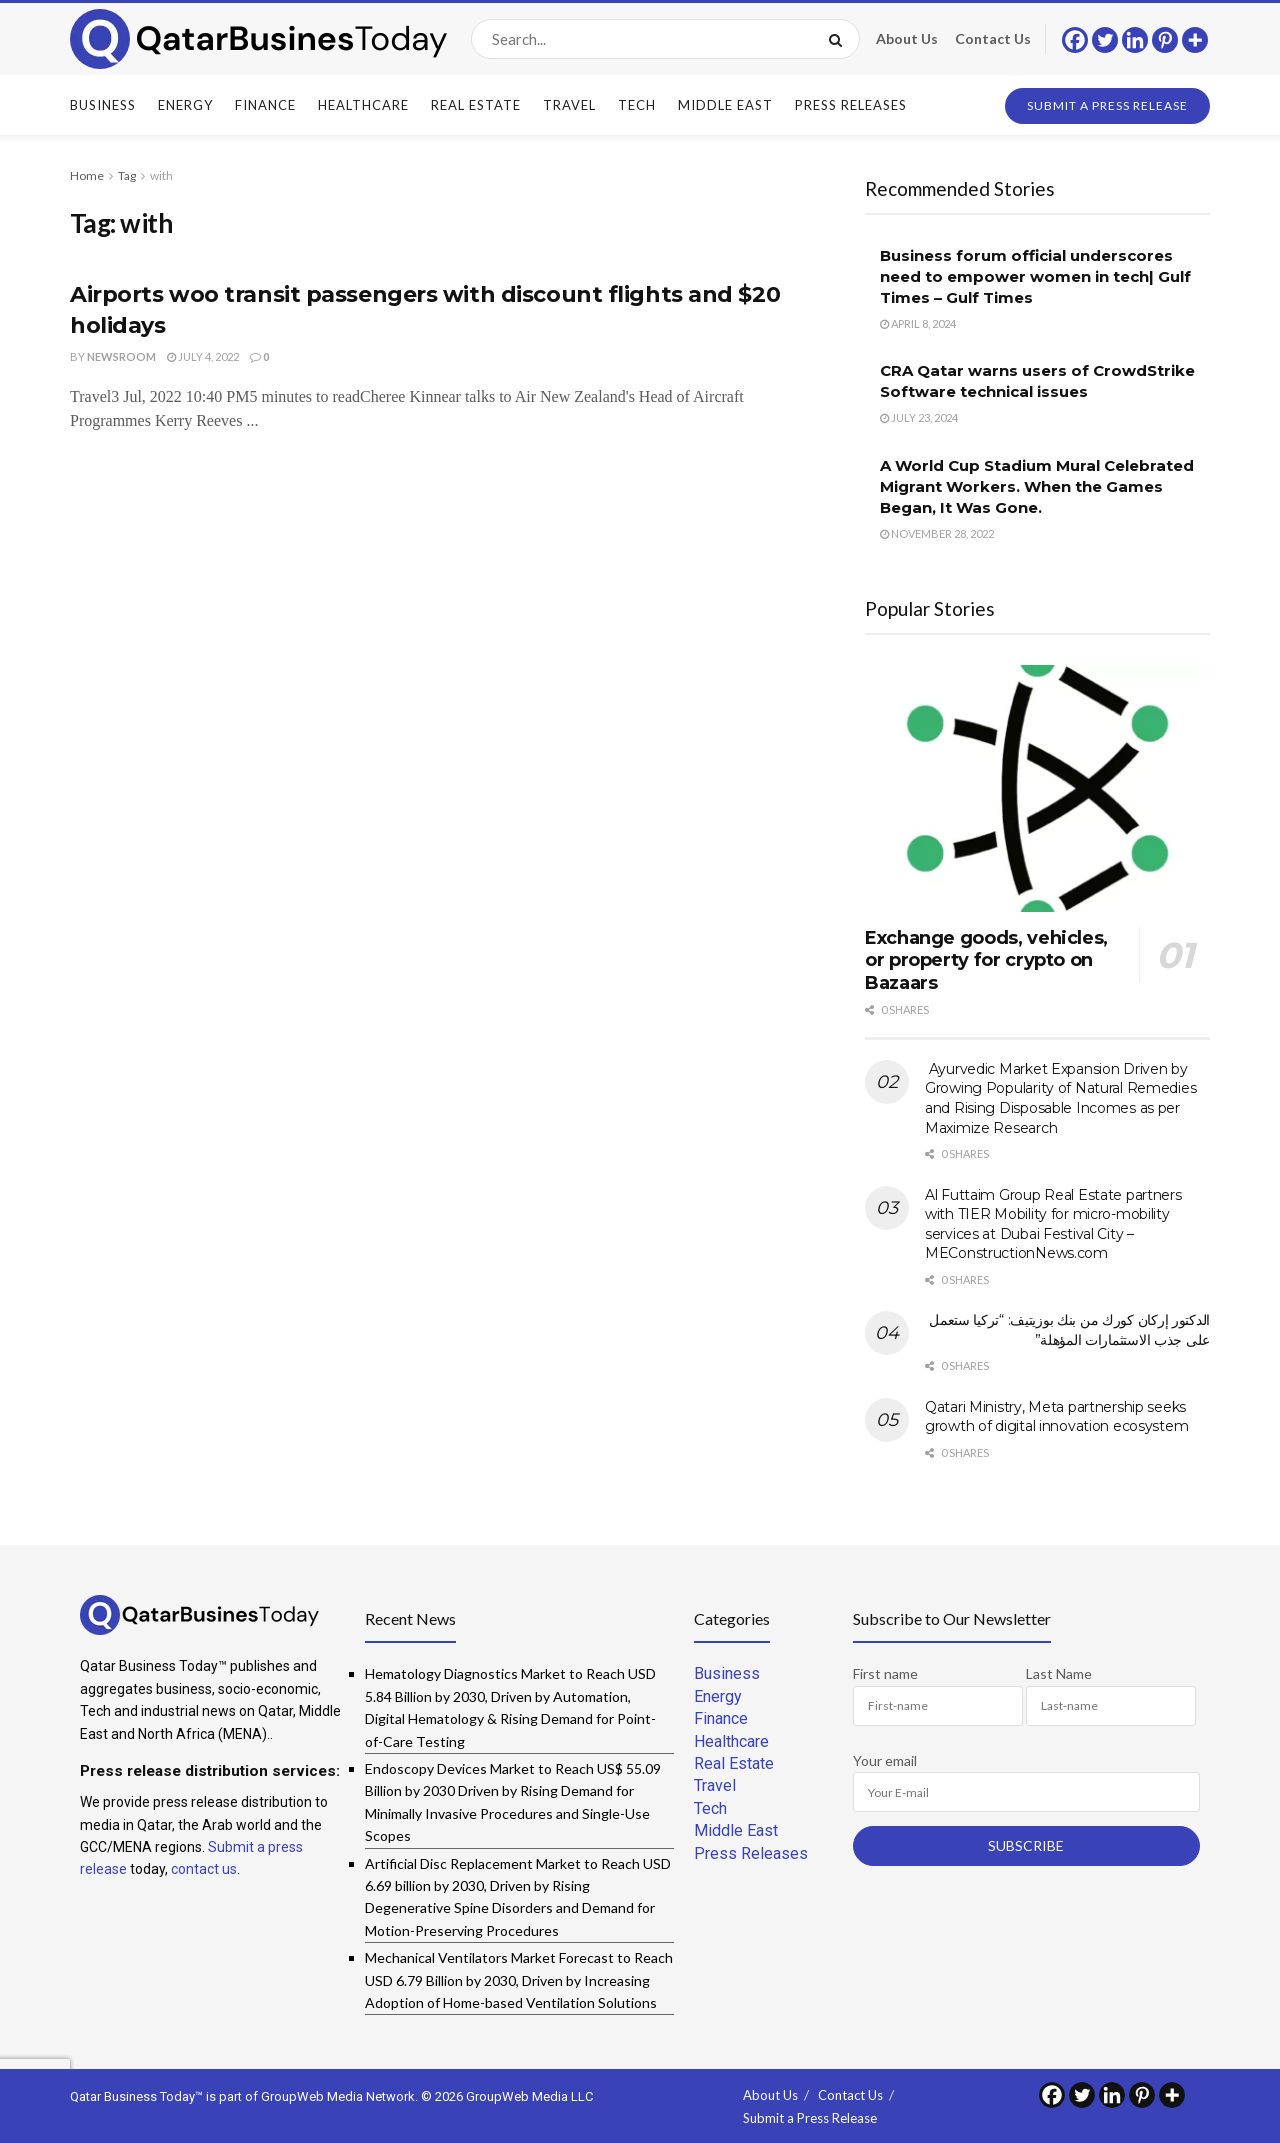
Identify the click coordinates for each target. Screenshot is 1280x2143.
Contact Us (993, 38)
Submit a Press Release (1107, 105)
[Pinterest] (1165, 40)
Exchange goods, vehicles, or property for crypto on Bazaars (986, 960)
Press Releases (851, 105)
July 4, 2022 (203, 356)
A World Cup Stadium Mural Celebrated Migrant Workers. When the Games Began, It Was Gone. (1037, 486)
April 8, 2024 (918, 323)
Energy (185, 105)
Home (87, 175)
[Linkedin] (1135, 40)
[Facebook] (1075, 40)
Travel (569, 105)
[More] (1195, 40)
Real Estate (476, 105)
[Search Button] (839, 39)
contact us (204, 1869)
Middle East (725, 105)
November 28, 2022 (937, 533)
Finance (265, 105)
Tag (127, 175)
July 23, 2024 (919, 417)
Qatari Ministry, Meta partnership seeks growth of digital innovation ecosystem (1056, 1417)
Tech (637, 105)
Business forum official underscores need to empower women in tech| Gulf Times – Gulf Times (1035, 276)
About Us (907, 38)
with (161, 175)
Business (103, 105)
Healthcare (363, 105)
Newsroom (121, 356)
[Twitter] (1105, 40)
